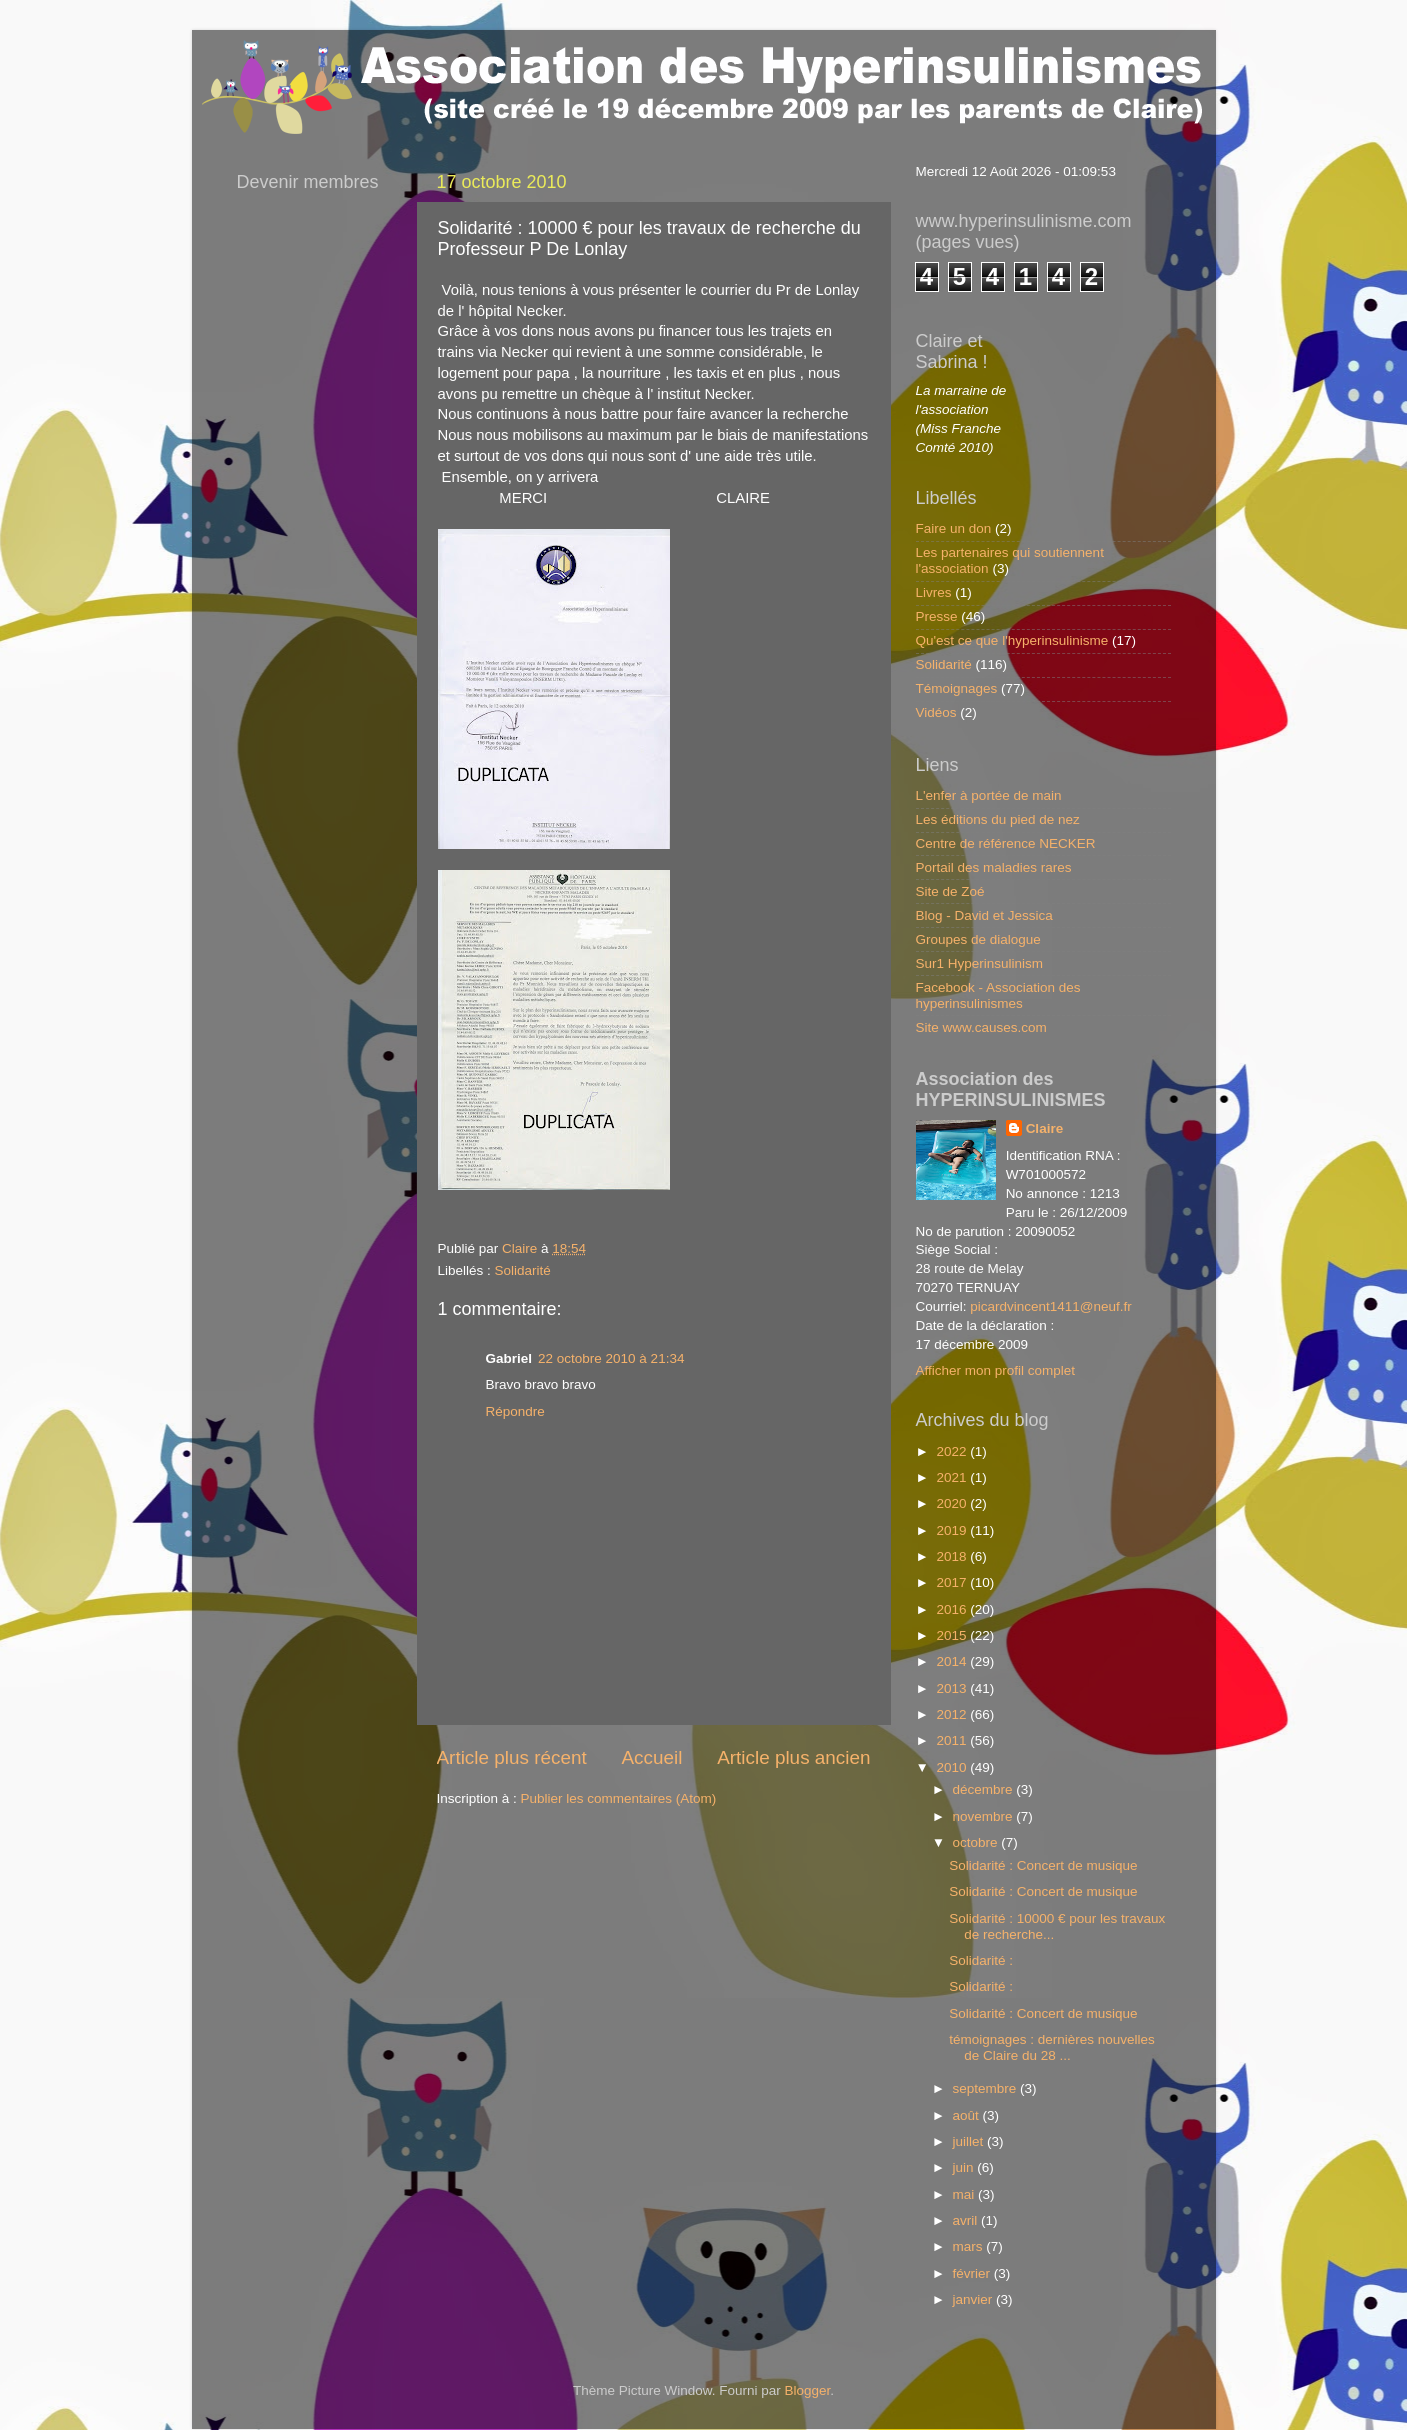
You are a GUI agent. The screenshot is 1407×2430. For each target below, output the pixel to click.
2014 (953, 1661)
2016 (953, 1609)
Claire (1045, 1128)
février (973, 2273)
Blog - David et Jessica (984, 915)
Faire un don (954, 528)
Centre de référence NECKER (1006, 843)
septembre (987, 2088)
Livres (934, 592)
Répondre (515, 1411)
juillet (970, 2141)
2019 (953, 1530)
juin (965, 2167)
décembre (985, 1789)
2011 (953, 1740)
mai (966, 2194)
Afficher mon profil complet (996, 1370)
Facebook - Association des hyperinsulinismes (998, 995)
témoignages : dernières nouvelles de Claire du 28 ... (1052, 2047)
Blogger (808, 2390)
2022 (953, 1451)
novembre (985, 1816)
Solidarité (523, 1270)
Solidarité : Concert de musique (1043, 1865)
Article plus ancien (793, 1757)
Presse (937, 616)
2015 (953, 1635)
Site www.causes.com (981, 1027)
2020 (953, 1503)
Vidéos (936, 712)
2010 (953, 1767)
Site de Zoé (950, 891)
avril (967, 2220)
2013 (953, 1688)
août (968, 2115)
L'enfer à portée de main (989, 795)
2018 (953, 1556)
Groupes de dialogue (978, 939)
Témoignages (957, 688)
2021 (953, 1477)
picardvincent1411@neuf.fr (1051, 1306)
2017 (953, 1582)
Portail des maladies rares (994, 867)
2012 (953, 1714)
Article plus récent (512, 1757)
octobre (977, 1842)
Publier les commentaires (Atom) (619, 1798)
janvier (975, 2299)
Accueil (651, 1757)
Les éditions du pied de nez (998, 819)
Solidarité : (981, 1960)
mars (970, 2246)
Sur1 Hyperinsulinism (980, 963)
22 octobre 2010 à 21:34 (611, 1358)
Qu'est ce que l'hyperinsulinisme (1012, 640)
